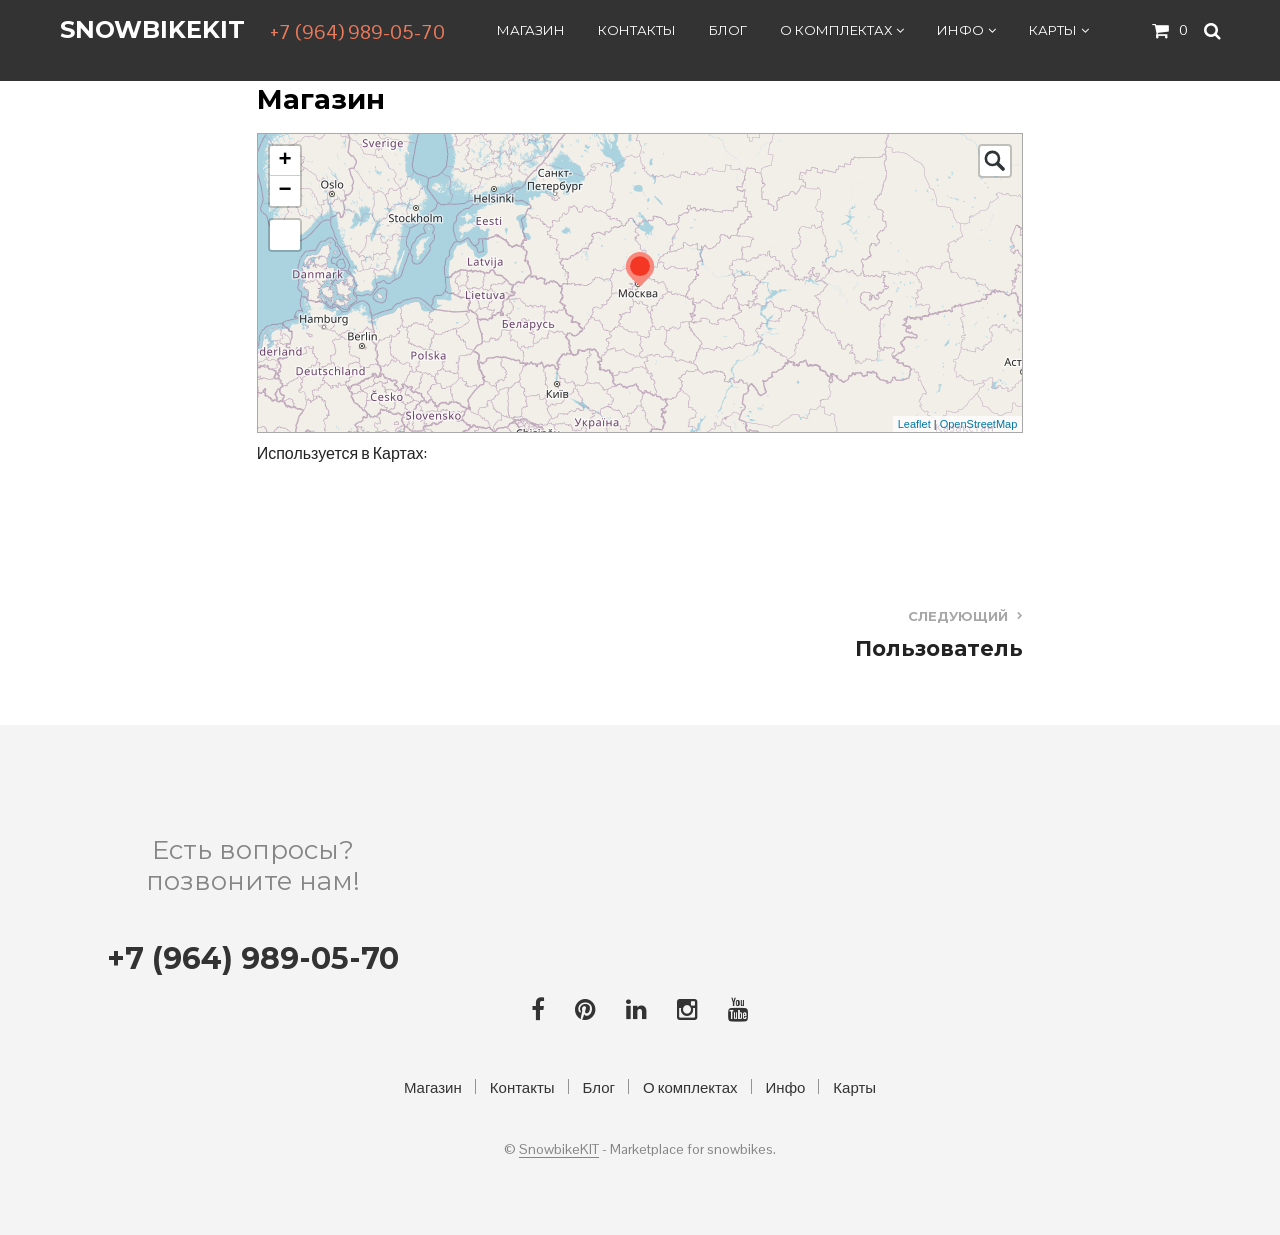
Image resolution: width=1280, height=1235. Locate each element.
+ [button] (285, 161)
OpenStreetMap (979, 424)
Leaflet (914, 424)
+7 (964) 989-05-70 (357, 33)
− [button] (285, 191)
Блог (728, 31)
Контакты (637, 31)
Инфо (960, 31)
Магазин (531, 31)
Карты (1053, 31)
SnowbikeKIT (152, 30)
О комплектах (836, 31)
